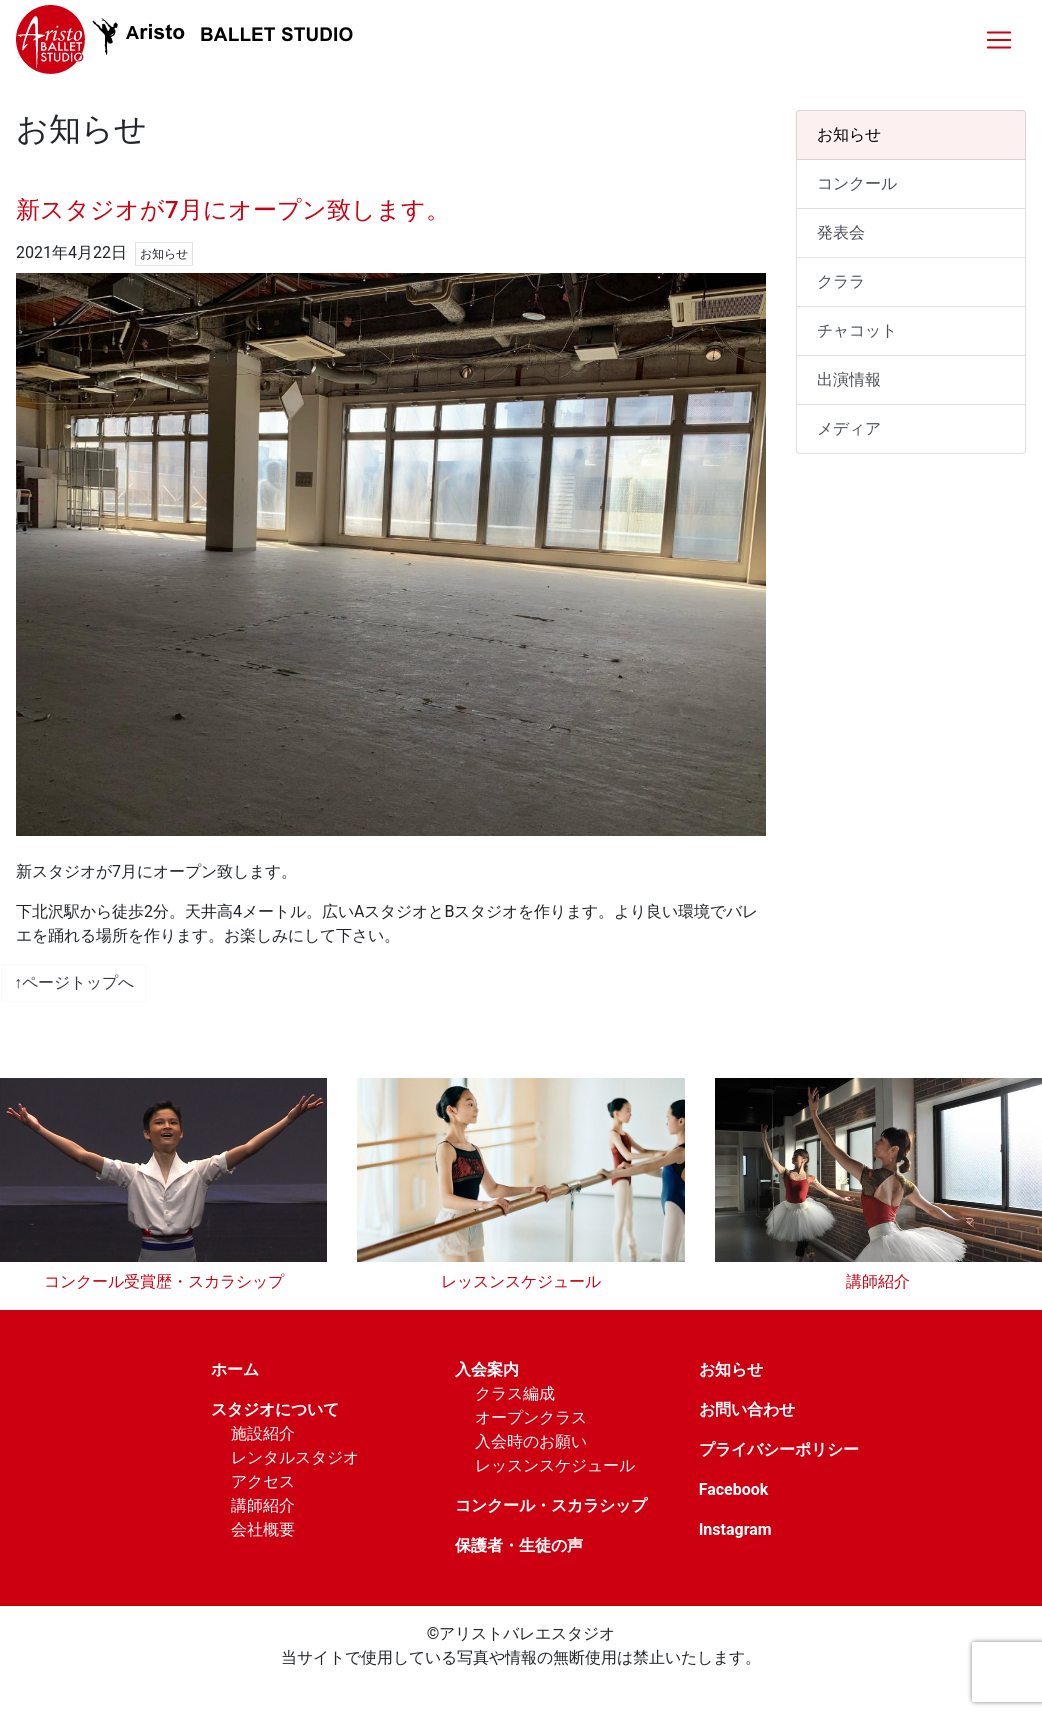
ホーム (235, 1369)
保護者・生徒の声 (519, 1545)
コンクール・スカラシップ (551, 1505)
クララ (841, 281)
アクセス (263, 1481)
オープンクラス (531, 1417)
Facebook (734, 1489)
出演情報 (849, 379)
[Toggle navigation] (999, 40)
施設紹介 (263, 1433)
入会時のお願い (531, 1441)
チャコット (857, 330)
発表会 (841, 232)
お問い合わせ (747, 1409)
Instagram (735, 1529)
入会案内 (487, 1369)
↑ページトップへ (74, 982)
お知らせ (849, 134)
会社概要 (263, 1529)
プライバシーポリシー (779, 1449)
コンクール (857, 183)
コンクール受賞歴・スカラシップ (164, 1281)
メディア (849, 428)
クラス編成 (515, 1393)
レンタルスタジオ (295, 1457)
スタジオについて (275, 1409)
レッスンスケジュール (521, 1281)
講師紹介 (878, 1281)
